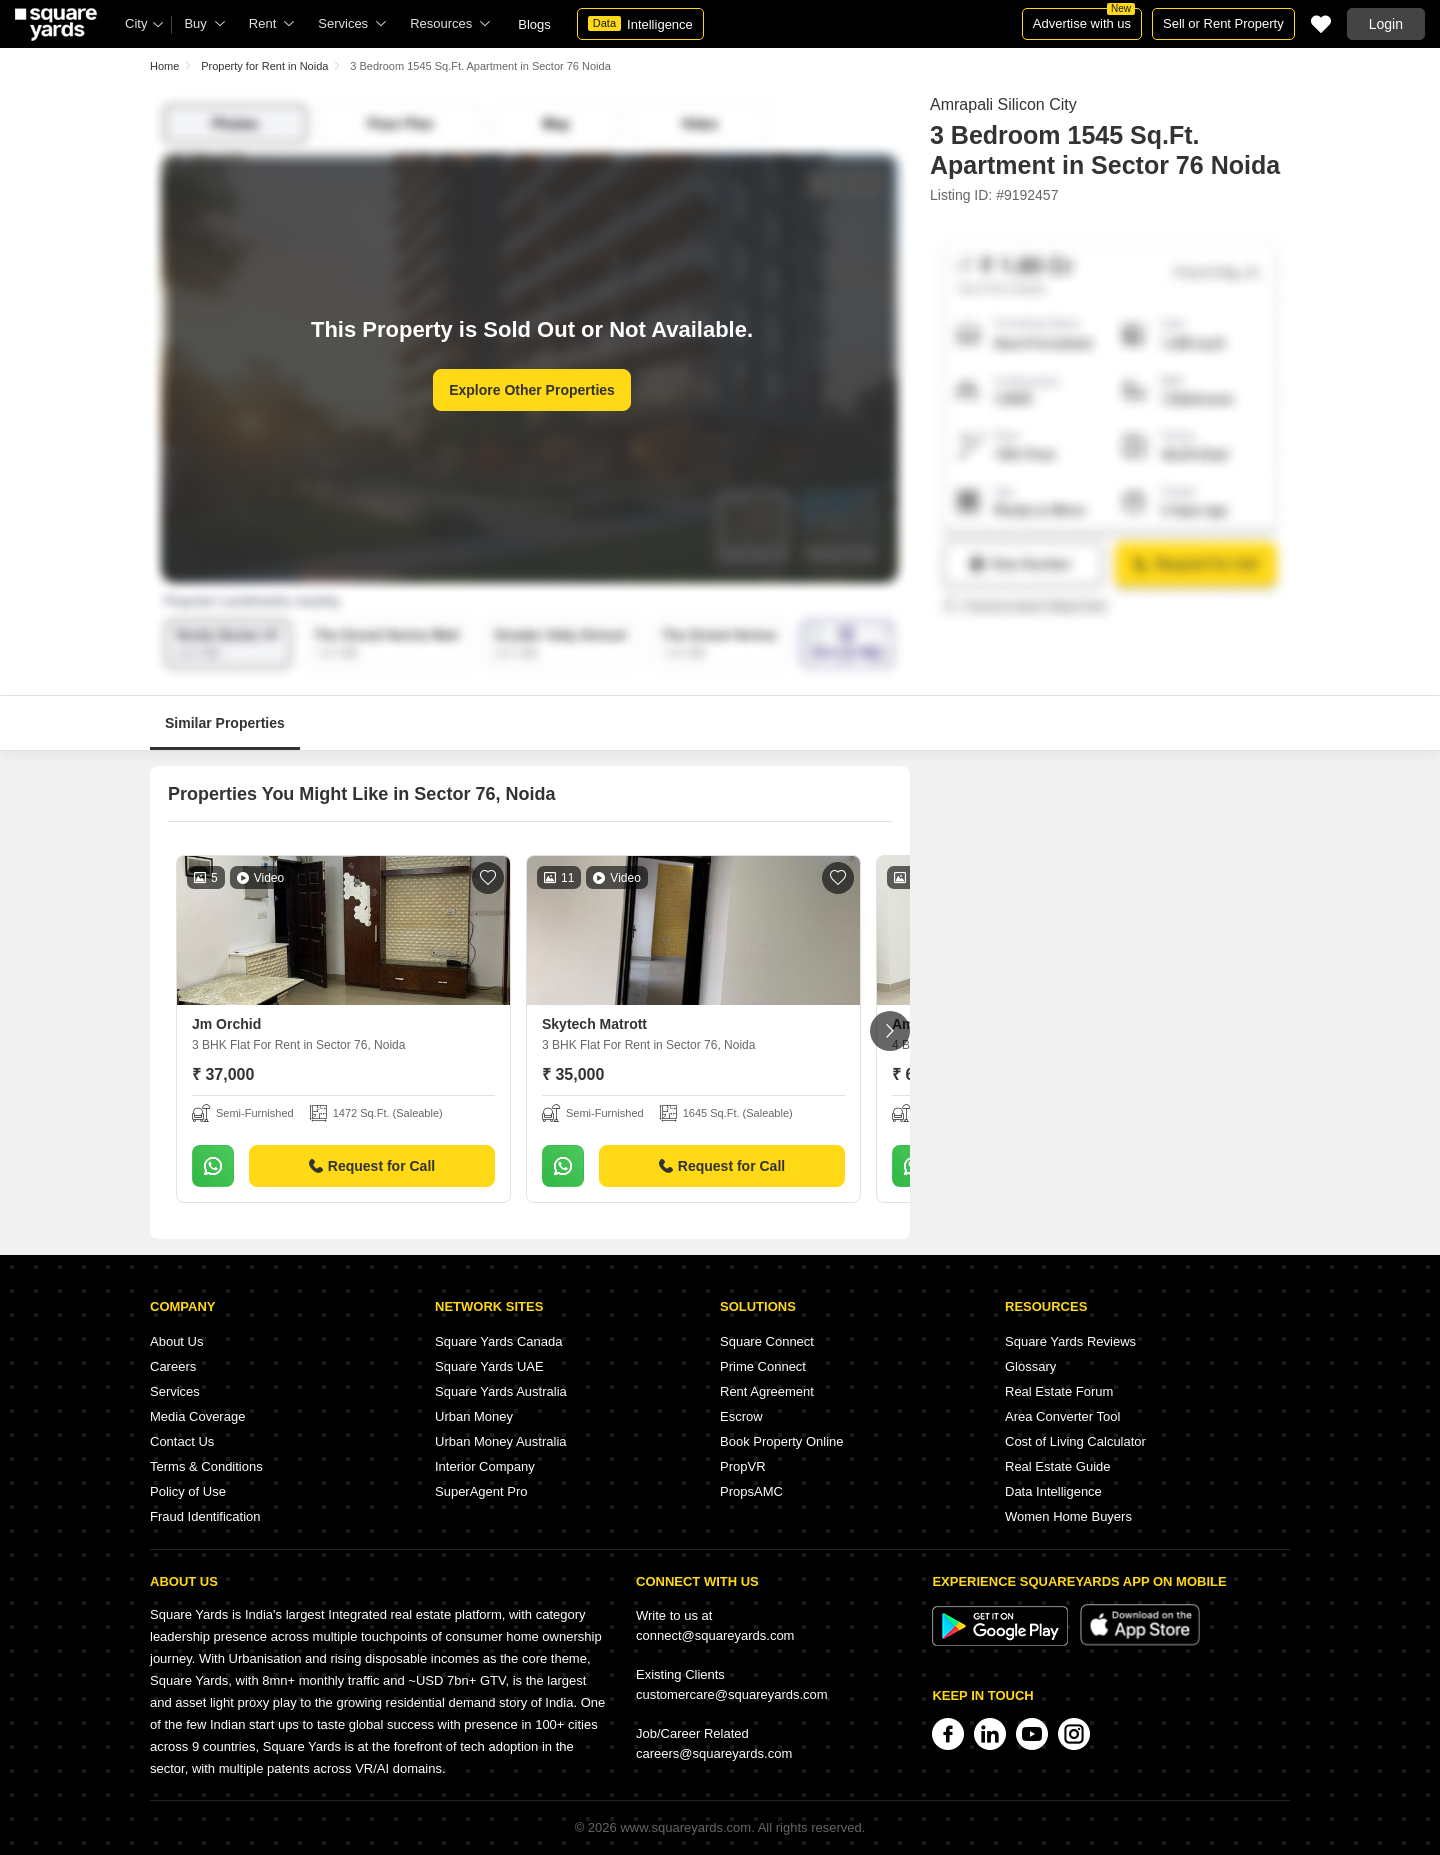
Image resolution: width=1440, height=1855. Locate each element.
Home (164, 66)
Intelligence (640, 24)
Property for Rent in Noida (264, 66)
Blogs (534, 24)
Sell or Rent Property (1223, 23)
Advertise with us (1084, 19)
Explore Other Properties (532, 390)
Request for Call (372, 1166)
